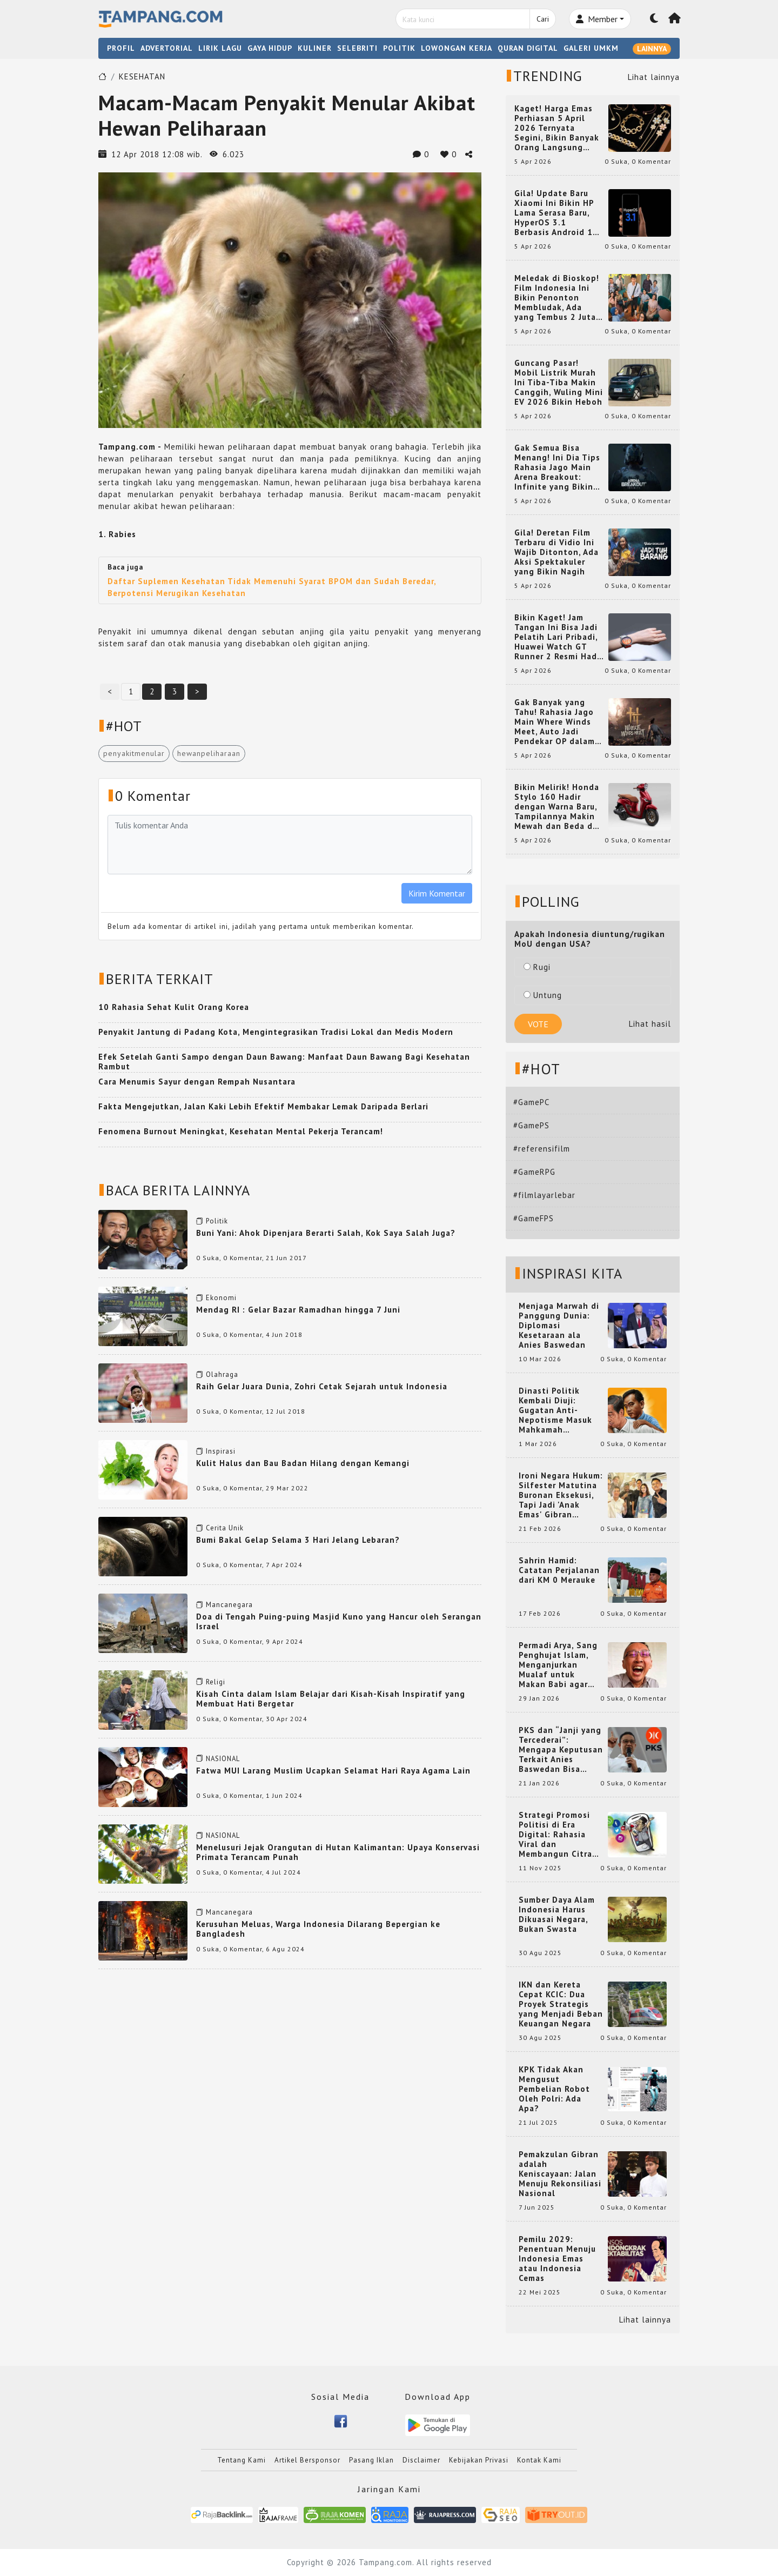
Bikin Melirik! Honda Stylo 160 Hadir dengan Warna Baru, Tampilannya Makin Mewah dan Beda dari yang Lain (558, 806)
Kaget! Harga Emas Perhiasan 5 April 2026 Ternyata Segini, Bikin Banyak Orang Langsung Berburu (556, 128)
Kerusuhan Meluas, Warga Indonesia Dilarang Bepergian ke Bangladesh (318, 1929)
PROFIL (121, 48)
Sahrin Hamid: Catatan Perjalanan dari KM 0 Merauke (559, 1570)
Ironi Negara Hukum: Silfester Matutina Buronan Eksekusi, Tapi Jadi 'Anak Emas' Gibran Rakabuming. (561, 1495)
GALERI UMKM (591, 48)
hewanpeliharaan (208, 753)
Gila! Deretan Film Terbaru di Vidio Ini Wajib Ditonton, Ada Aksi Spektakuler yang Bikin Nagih (556, 552)
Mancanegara (229, 1604)
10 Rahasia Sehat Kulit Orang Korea (173, 1007)
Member (597, 19)
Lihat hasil (650, 1024)
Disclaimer (421, 2460)
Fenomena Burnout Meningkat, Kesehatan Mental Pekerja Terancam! (240, 1131)
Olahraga (222, 1374)
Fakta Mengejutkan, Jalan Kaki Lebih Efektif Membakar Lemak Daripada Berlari (263, 1106)
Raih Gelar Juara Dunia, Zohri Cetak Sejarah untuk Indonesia (321, 1386)
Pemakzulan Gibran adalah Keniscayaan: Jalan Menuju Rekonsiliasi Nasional (560, 2174)
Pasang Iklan (371, 2460)
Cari (542, 19)
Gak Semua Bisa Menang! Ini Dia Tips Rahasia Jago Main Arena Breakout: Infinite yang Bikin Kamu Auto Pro (557, 467)
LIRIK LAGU (220, 48)
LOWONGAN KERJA (456, 48)
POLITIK (399, 48)
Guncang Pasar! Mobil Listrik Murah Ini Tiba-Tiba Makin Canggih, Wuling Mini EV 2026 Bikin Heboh (558, 382)
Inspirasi (221, 1451)
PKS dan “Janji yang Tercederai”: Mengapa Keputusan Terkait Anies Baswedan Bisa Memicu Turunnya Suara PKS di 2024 (561, 1749)
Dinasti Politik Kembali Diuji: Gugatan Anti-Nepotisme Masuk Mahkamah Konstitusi (555, 1410)
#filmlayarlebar (544, 1195)
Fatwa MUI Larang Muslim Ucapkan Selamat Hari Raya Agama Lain (333, 1770)
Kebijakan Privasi (478, 2460)
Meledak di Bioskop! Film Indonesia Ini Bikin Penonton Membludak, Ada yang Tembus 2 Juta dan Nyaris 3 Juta (556, 297)
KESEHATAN (142, 76)
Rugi (537, 967)
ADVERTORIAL (166, 48)
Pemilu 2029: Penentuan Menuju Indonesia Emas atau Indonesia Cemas (557, 2258)
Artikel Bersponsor (307, 2460)
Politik (217, 1221)
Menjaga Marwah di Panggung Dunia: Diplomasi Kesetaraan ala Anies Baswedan (559, 1325)
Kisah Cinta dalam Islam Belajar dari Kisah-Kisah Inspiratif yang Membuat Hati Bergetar (330, 1699)
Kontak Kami (539, 2460)
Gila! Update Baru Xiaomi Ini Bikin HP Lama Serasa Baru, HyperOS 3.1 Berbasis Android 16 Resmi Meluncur (556, 213)
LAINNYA (652, 48)
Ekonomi (221, 1297)
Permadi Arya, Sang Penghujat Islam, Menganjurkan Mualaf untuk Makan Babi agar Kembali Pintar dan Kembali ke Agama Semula (559, 1665)
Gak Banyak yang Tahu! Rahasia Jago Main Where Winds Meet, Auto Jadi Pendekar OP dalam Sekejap (554, 722)
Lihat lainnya (654, 77)
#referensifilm (541, 1148)
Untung (543, 995)
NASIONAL (223, 1758)
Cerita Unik (225, 1528)
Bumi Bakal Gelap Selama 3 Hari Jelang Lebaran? (298, 1540)
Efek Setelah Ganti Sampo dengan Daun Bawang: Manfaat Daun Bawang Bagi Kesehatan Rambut (284, 1062)
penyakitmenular (134, 753)
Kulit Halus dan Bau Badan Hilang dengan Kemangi (303, 1463)
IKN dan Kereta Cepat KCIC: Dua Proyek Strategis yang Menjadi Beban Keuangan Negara (561, 2004)
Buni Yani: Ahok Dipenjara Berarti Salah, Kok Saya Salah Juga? (325, 1233)
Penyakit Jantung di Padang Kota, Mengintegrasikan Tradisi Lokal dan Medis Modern (275, 1032)
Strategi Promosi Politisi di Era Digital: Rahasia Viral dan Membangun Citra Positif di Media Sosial (555, 1834)
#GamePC (531, 1102)
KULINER (315, 48)
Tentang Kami (241, 2460)
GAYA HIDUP (269, 48)
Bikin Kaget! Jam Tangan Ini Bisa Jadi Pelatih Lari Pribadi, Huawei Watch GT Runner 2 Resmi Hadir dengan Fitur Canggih (558, 637)
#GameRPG (534, 1172)
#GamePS (531, 1125)
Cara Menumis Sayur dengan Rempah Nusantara (197, 1081)
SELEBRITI (357, 48)
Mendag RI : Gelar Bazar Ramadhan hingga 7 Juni (298, 1309)
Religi (215, 1682)
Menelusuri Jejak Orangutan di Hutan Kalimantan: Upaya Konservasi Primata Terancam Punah (338, 1852)
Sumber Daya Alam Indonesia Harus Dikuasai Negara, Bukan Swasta (557, 1914)
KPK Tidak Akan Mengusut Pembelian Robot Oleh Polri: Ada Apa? (554, 2089)
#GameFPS (533, 1218)
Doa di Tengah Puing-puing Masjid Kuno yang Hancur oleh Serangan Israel (338, 1621)
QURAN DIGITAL (528, 48)
